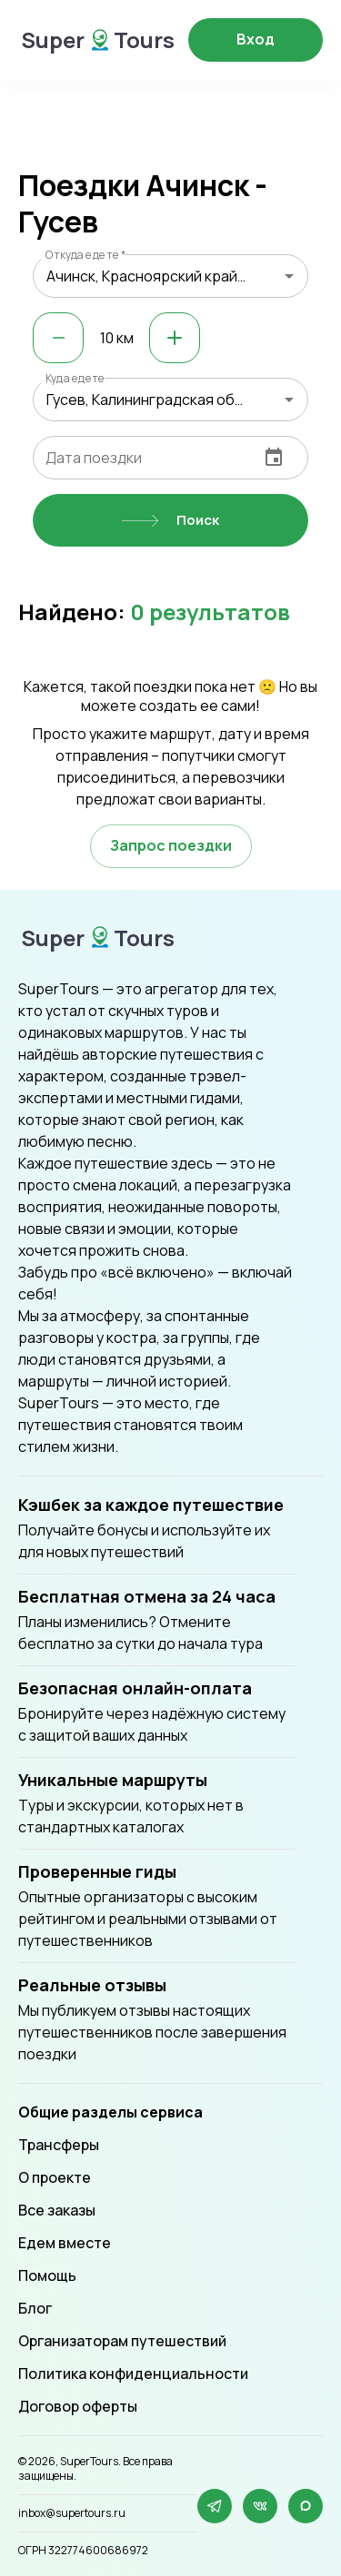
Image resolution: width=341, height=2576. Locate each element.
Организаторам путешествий (122, 2341)
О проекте (54, 2177)
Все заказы (56, 2210)
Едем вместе (64, 2243)
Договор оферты (77, 2406)
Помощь (47, 2275)
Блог (35, 2308)
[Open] (289, 276)
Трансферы (58, 2145)
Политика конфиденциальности (133, 2374)
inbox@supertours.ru (71, 2513)
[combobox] (170, 276)
